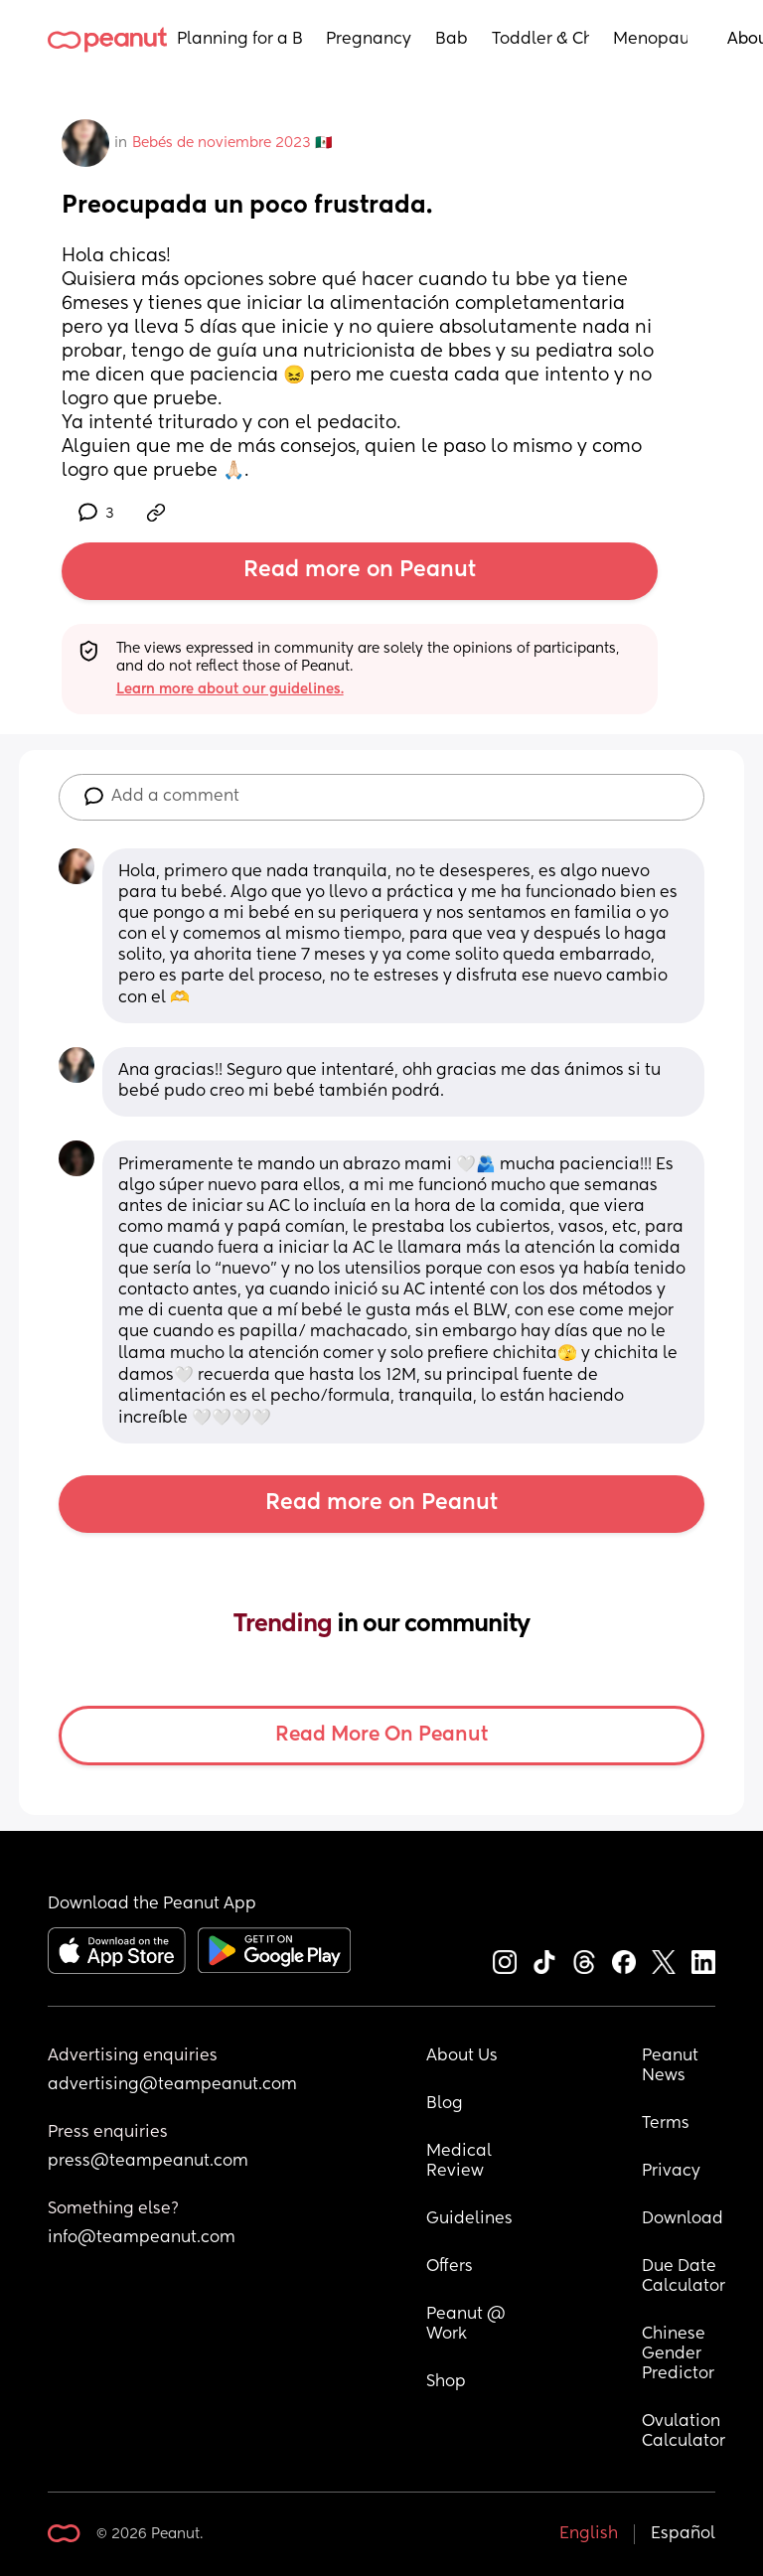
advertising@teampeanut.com (172, 2085)
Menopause (650, 40)
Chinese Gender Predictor (678, 2354)
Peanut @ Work (468, 2325)
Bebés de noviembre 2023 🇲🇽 (232, 143)
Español (683, 2534)
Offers (449, 2267)
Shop (446, 2382)
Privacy (671, 2172)
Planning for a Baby (239, 40)
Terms (665, 2124)
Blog (444, 2104)
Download (682, 2219)
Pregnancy (368, 40)
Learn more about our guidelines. (230, 689)
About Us (462, 2056)
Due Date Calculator (683, 2277)
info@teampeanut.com (141, 2238)
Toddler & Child (540, 40)
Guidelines (469, 2219)
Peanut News (672, 2066)
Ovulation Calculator (683, 2432)
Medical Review (461, 2162)
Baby (451, 40)
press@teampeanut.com (148, 2162)
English (588, 2534)
